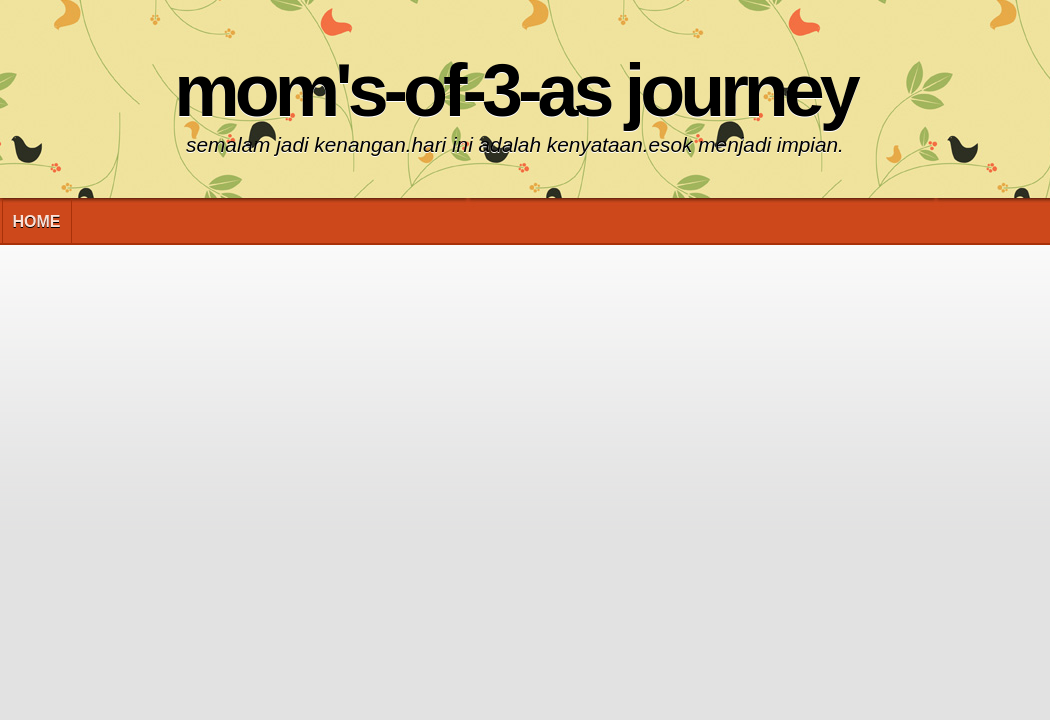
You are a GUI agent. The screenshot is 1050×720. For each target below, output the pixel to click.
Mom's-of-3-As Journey (514, 90)
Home (37, 221)
